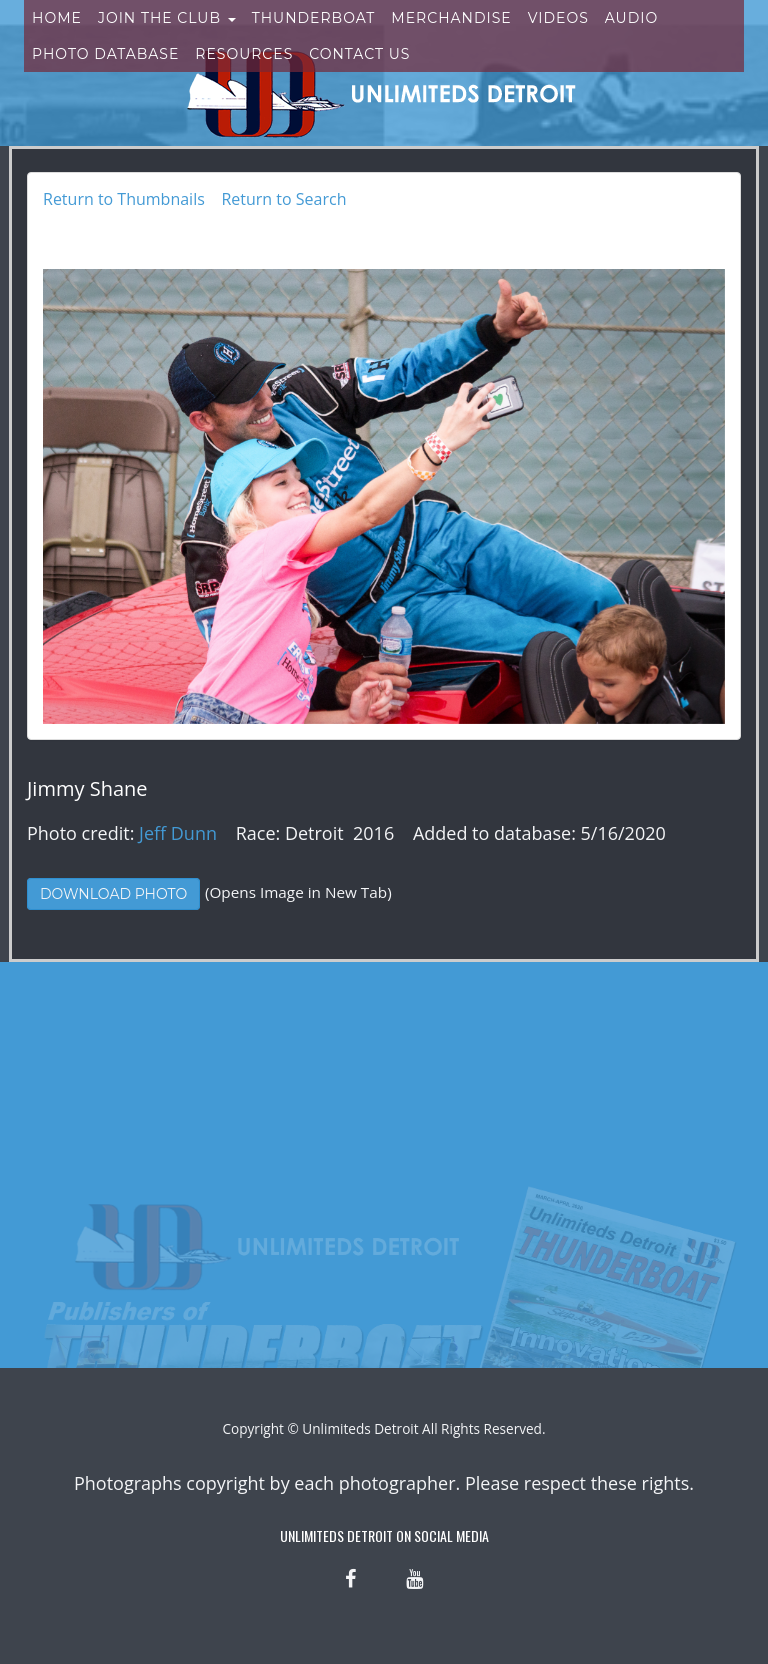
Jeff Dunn (178, 833)
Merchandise (451, 38)
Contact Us (359, 74)
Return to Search (283, 199)
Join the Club (167, 38)
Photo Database (105, 74)
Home (57, 38)
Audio (631, 38)
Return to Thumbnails (124, 199)
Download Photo (113, 894)
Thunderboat (314, 38)
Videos (558, 38)
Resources (244, 74)
